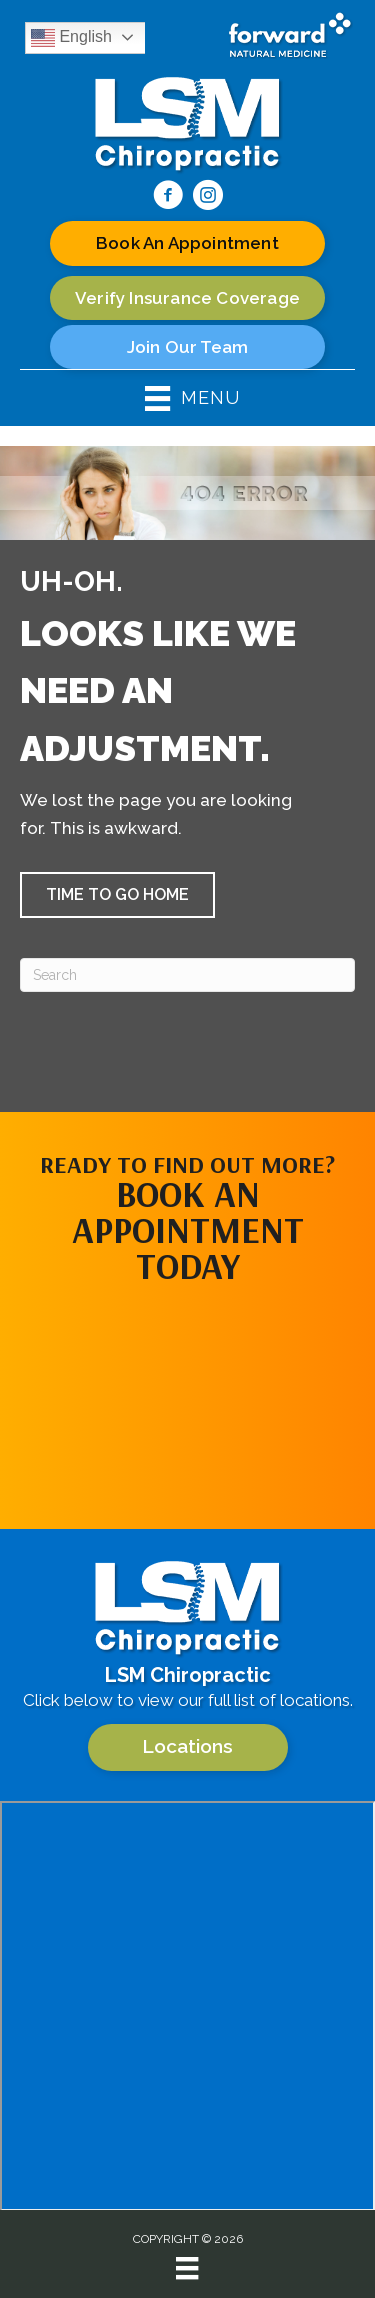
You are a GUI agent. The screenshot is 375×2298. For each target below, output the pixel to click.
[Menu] (187, 2268)
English (71, 38)
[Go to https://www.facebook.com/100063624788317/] (168, 198)
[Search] (187, 975)
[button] (117, 895)
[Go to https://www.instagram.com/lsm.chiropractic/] (208, 198)
